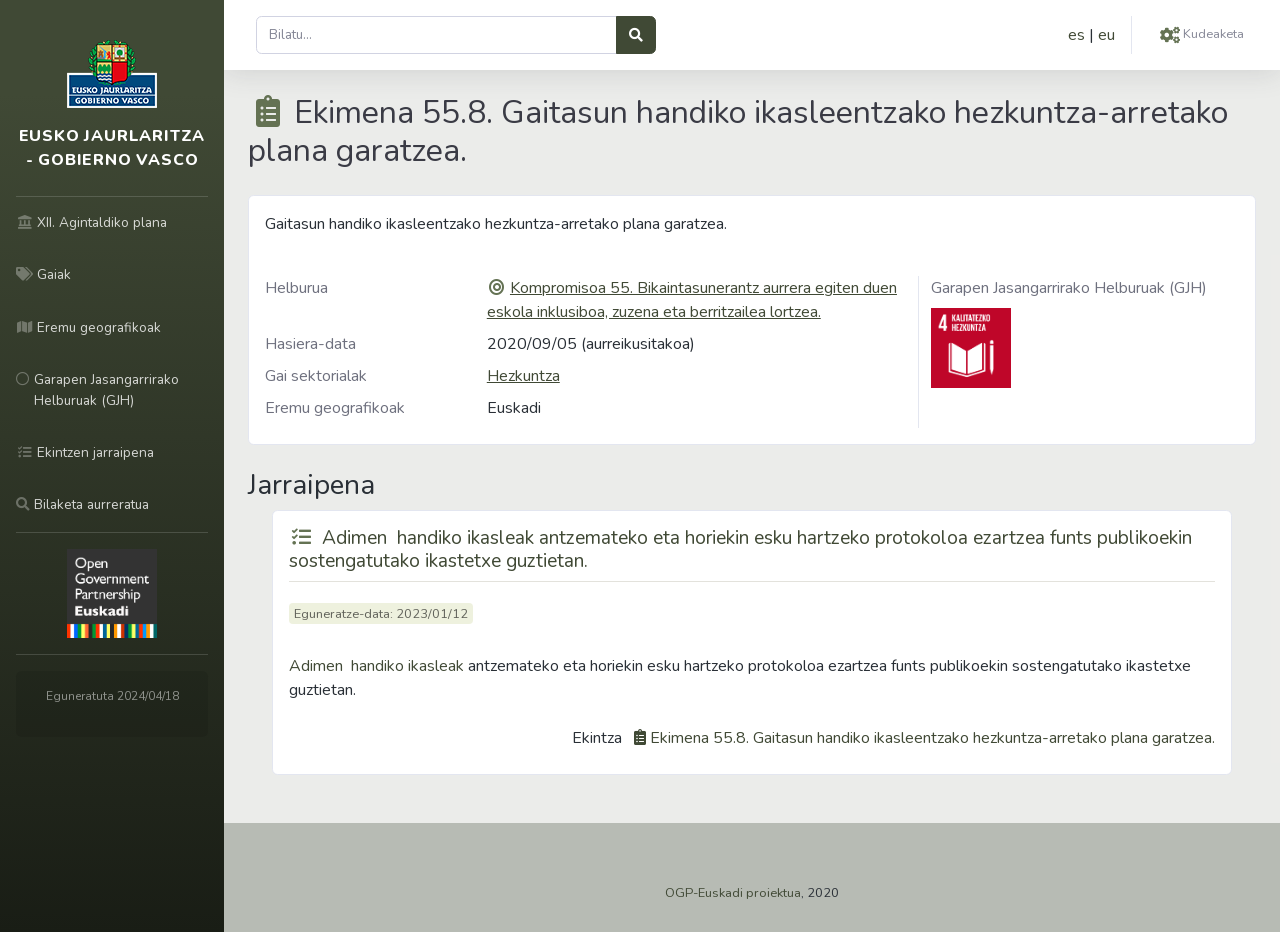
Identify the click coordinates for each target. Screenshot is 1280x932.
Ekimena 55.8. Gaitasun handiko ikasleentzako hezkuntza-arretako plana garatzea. (932, 738)
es (1076, 35)
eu (1106, 35)
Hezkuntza (523, 376)
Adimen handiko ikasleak (376, 666)
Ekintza (597, 738)
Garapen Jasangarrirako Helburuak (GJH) (1069, 288)
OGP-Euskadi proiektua (733, 893)
